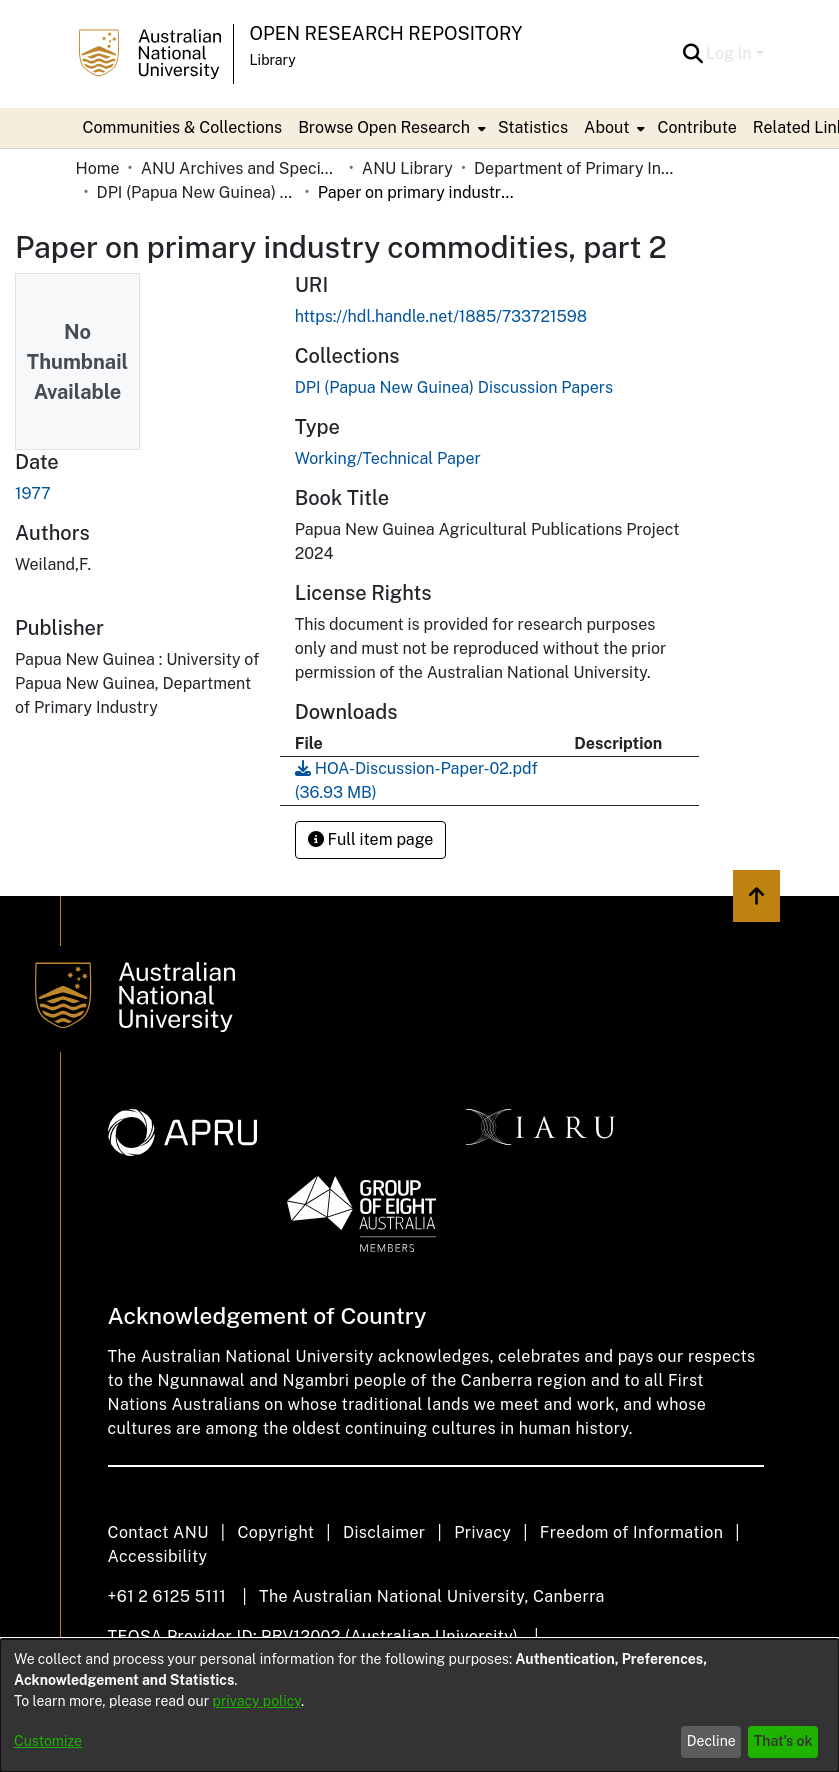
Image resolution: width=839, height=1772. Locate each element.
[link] (454, 387)
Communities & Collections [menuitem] (183, 127)
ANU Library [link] (407, 168)
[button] (692, 54)
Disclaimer (384, 1532)
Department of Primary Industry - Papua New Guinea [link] (574, 168)
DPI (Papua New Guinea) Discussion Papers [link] (197, 192)
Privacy (482, 1532)
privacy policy (257, 1701)
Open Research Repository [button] (386, 33)
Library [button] (273, 60)
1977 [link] (33, 493)
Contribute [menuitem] (696, 127)
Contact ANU (158, 1532)
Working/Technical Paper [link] (388, 458)
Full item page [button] (371, 839)
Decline (711, 1741)
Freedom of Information (631, 1532)
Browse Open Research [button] (384, 127)
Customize (48, 1741)
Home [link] (98, 168)
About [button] (606, 127)
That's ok (783, 1741)
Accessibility (158, 1556)
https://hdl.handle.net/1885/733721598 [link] (441, 316)
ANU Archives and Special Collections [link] (241, 168)
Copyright (275, 1532)
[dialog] (419, 1705)
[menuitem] (390, 128)
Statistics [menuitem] (533, 127)
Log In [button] (730, 53)
